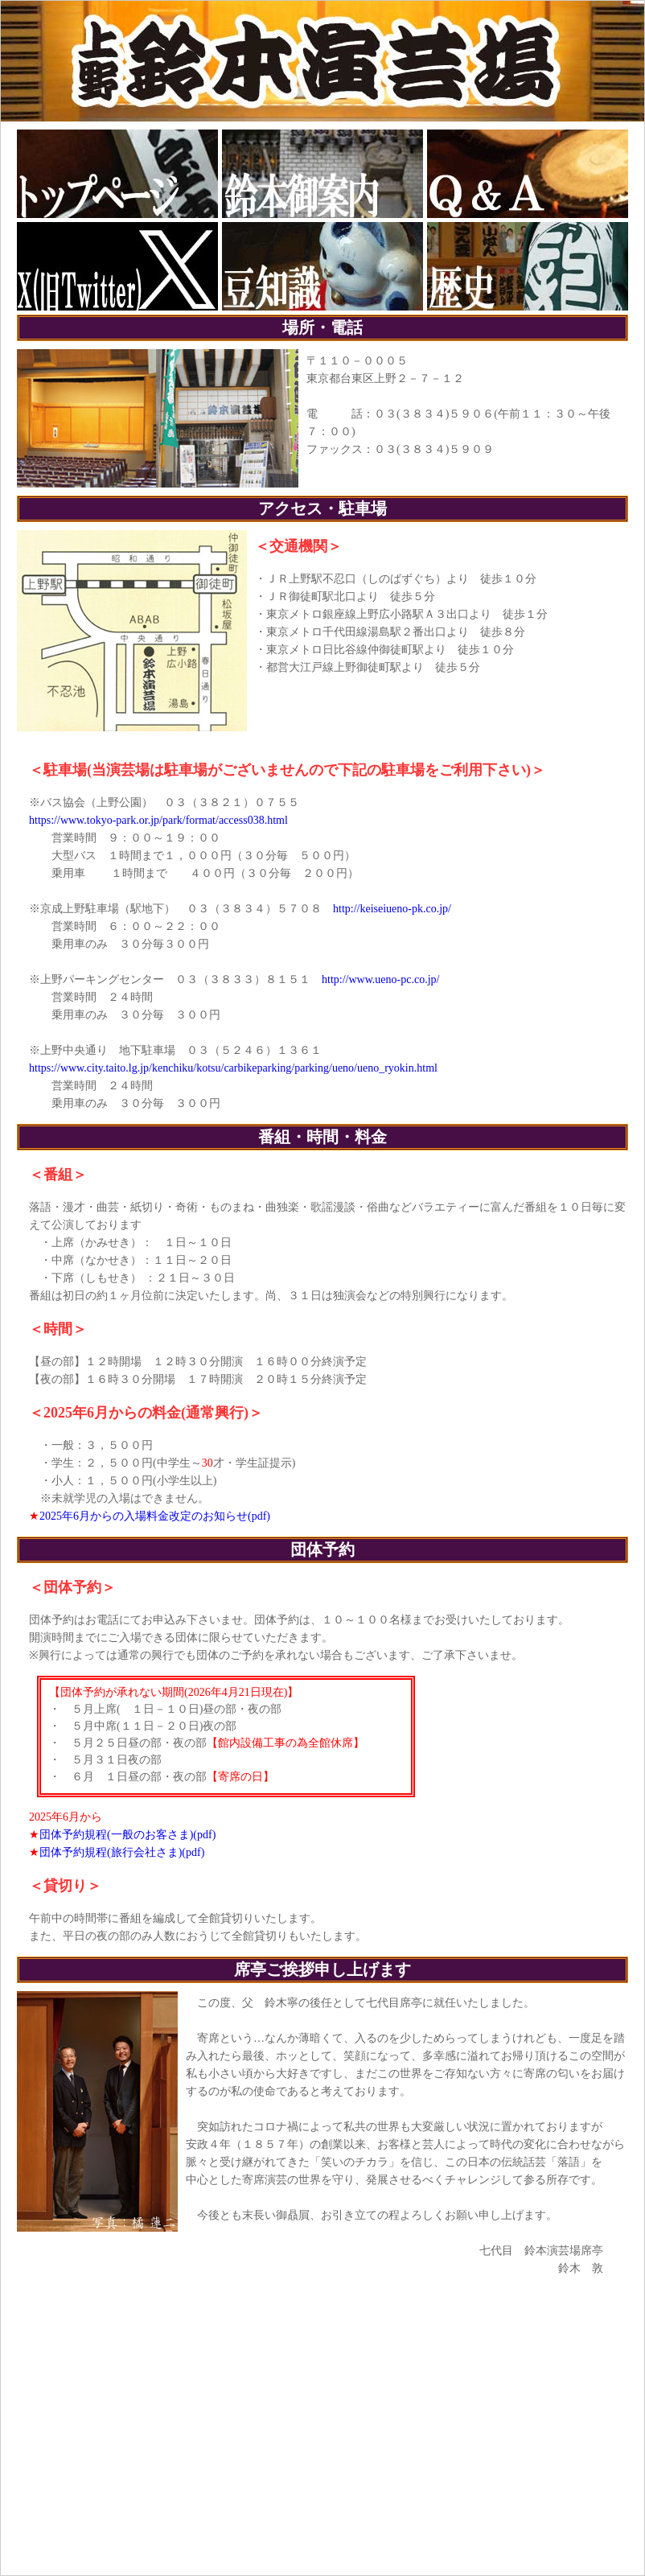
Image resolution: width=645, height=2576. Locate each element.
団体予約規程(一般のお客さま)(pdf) (127, 1835)
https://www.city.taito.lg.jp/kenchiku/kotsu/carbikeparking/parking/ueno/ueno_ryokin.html (233, 1068)
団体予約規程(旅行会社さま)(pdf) (121, 1852)
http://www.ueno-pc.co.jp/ (380, 979)
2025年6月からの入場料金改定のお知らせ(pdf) (154, 1516)
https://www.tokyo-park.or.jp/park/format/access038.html (158, 820)
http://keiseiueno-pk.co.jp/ (392, 909)
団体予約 (322, 1549)
